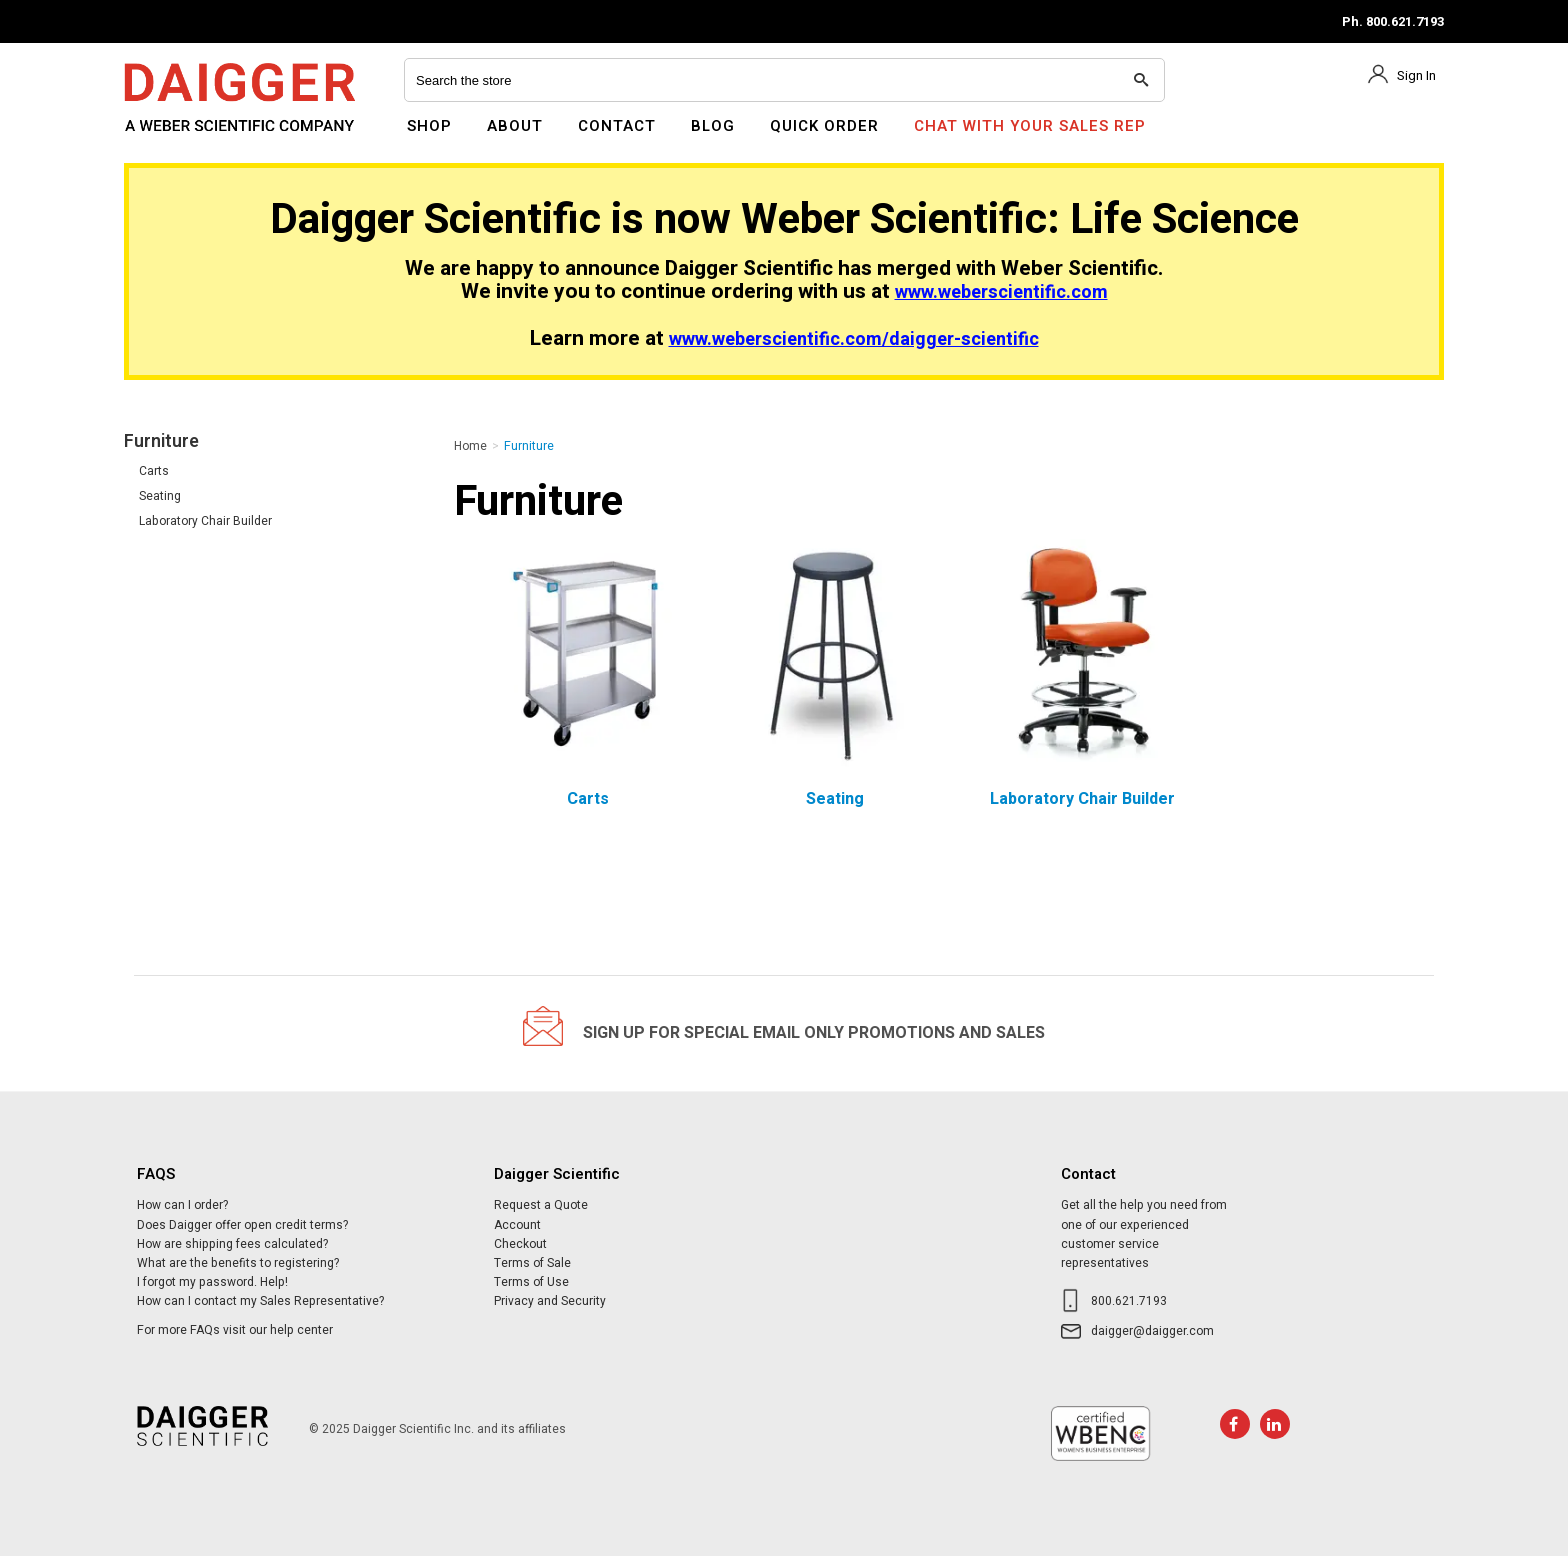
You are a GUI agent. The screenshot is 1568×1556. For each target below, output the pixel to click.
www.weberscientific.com (1001, 292)
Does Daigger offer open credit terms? (242, 1225)
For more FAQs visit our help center (235, 1330)
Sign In (1416, 75)
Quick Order (824, 126)
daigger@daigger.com (1152, 1331)
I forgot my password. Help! (212, 1282)
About (515, 126)
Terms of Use (531, 1282)
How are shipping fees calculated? (232, 1244)
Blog (713, 126)
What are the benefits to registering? (238, 1263)
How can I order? (182, 1205)
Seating (160, 496)
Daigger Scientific (178, 138)
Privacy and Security (550, 1301)
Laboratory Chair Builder (205, 521)
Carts (154, 471)
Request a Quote (541, 1205)
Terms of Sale (532, 1263)
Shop (429, 126)
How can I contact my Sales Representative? (260, 1301)
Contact (617, 126)
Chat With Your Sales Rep (1030, 126)
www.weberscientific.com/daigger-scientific (854, 339)
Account (517, 1225)
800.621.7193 (1129, 1301)
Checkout (520, 1244)
